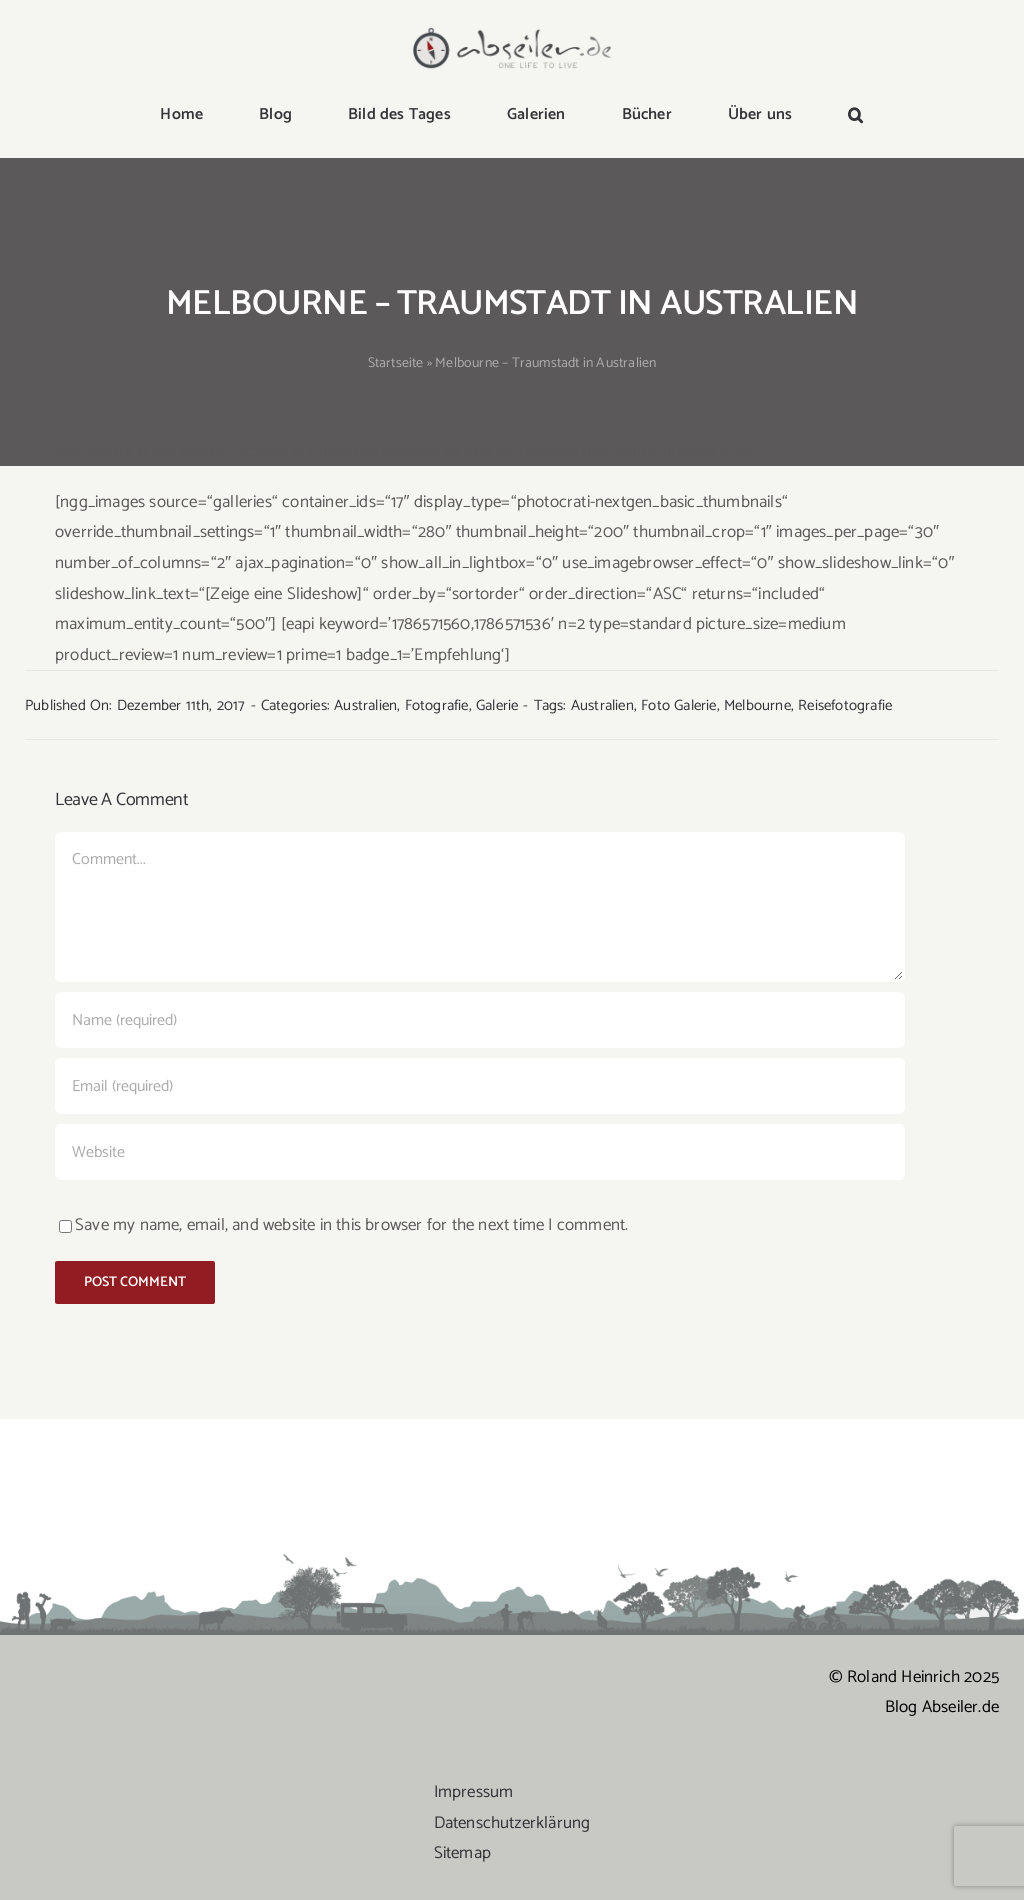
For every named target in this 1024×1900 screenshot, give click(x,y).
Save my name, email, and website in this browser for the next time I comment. (351, 1225)
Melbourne (757, 705)
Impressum (474, 1792)
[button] (855, 116)
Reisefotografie (845, 705)
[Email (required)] (480, 1086)
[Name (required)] (480, 1020)
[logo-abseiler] (512, 32)
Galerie (497, 705)
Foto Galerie (678, 705)
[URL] (480, 1152)
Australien (365, 705)
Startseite (396, 363)
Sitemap (462, 1853)
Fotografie (437, 705)
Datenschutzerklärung (512, 1823)
